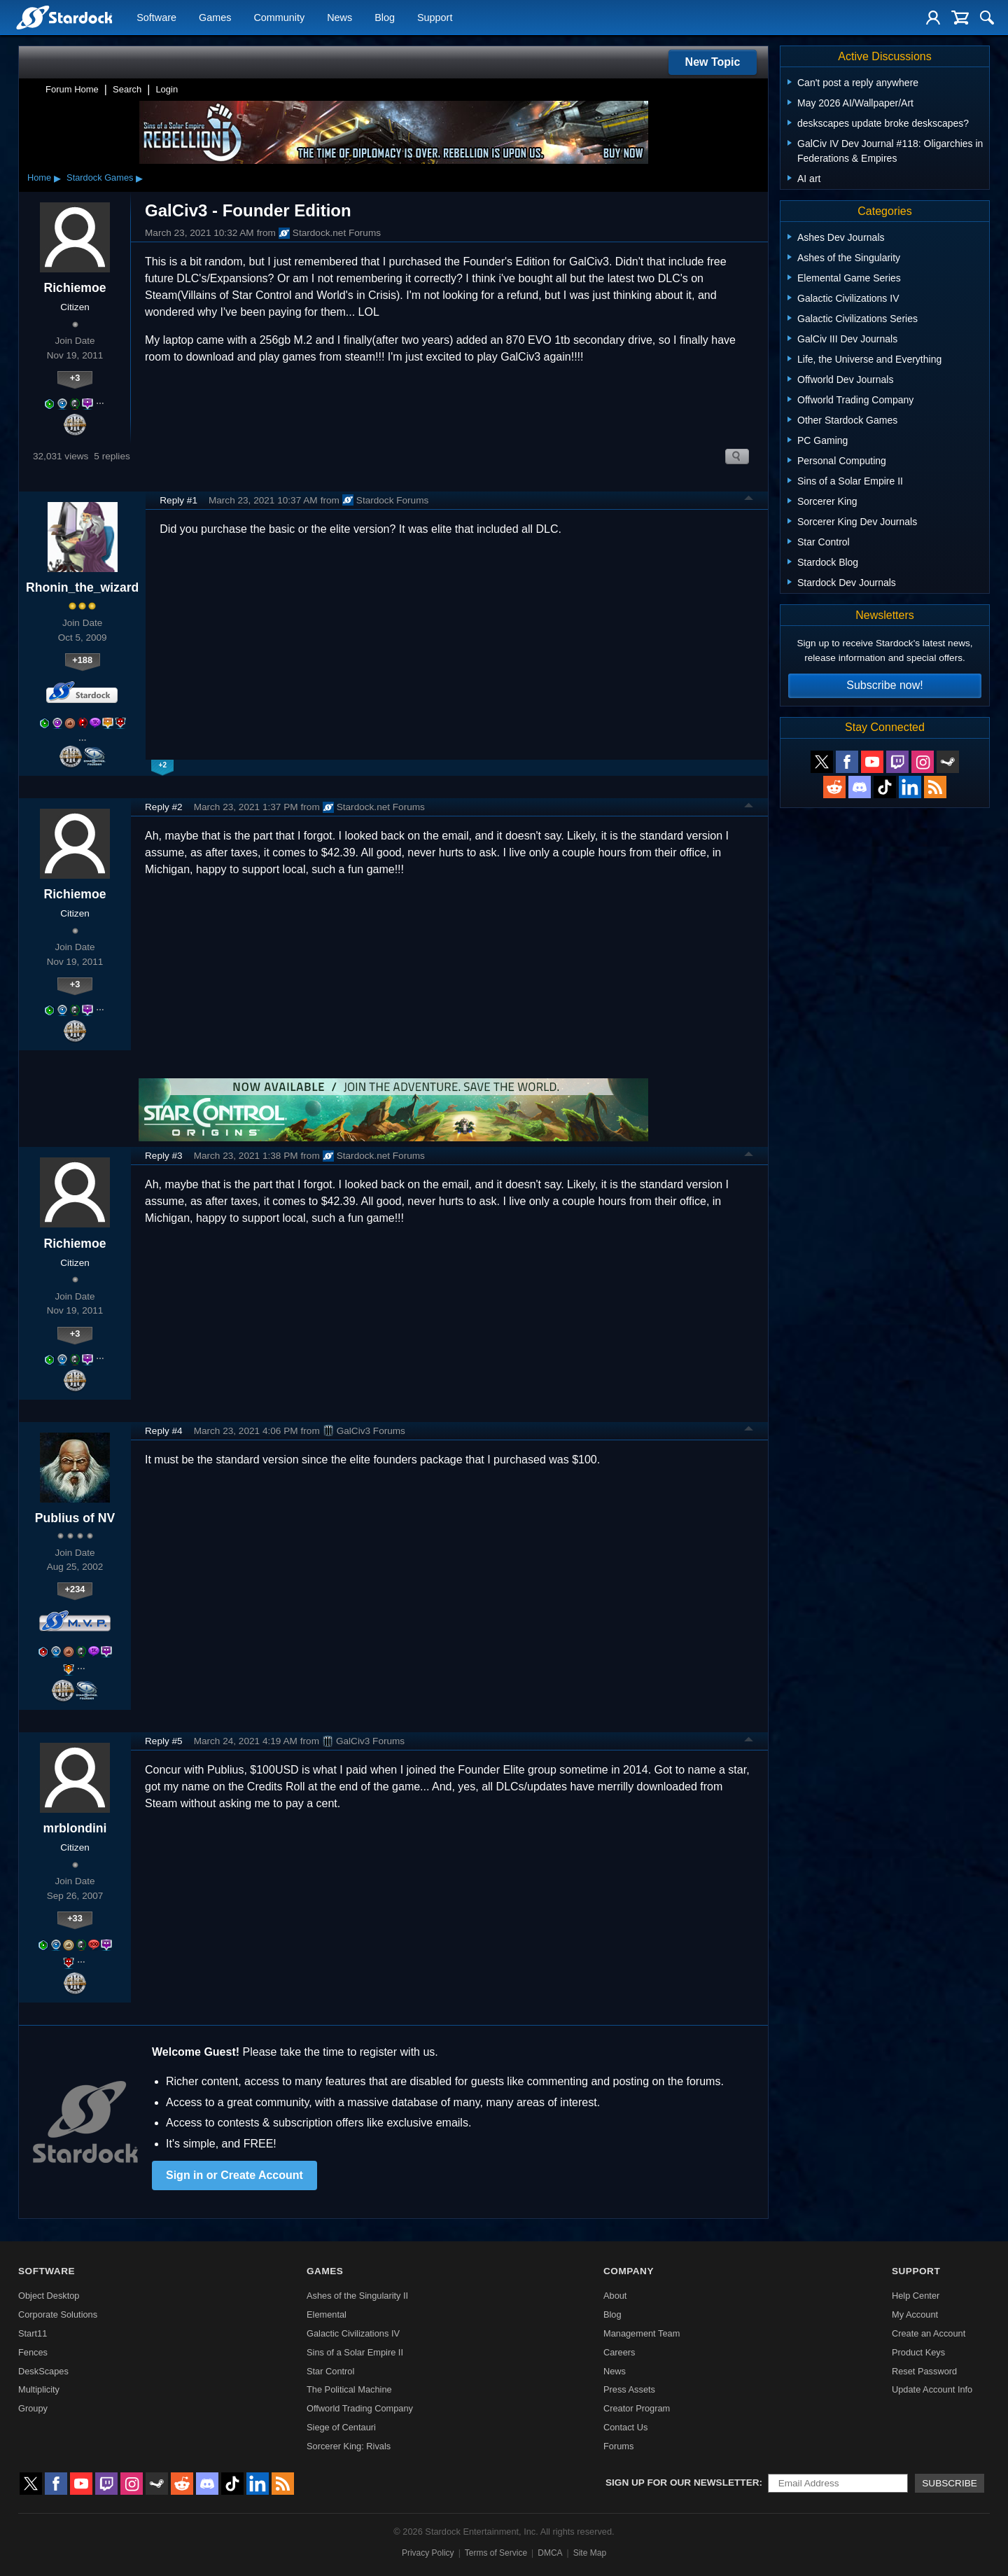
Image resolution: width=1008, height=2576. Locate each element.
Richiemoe (75, 288)
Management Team (641, 2333)
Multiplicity (38, 2389)
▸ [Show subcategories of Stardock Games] (139, 178)
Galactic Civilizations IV (353, 2333)
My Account (915, 2314)
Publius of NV (75, 1518)
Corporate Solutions (57, 2314)
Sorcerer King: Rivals (349, 2446)
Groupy (33, 2408)
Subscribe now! (884, 685)
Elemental (326, 2314)
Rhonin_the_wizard (82, 587)
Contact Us (625, 2427)
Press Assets (629, 2389)
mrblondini (75, 1828)
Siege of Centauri (341, 2427)
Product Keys (918, 2352)
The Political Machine (349, 2389)
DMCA (550, 2553)
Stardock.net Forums (330, 233)
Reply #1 (178, 500)
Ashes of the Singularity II (357, 2295)
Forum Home (72, 89)
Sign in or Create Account (234, 2175)
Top (749, 500)
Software (156, 18)
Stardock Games (99, 177)
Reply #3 (164, 1155)
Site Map (589, 2553)
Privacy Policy (428, 2553)
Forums (618, 2446)
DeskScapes (43, 2371)
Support (434, 18)
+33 (75, 1918)
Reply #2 (164, 807)
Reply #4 (164, 1431)
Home (39, 177)
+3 (75, 378)
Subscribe (949, 2483)
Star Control (330, 2371)
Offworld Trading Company (360, 2408)
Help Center (915, 2295)
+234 (75, 1589)
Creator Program (636, 2408)
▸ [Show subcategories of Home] (57, 178)
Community (278, 18)
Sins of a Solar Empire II (355, 2352)
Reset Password (924, 2371)
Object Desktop (49, 2295)
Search (127, 89)
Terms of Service (496, 2553)
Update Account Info (932, 2389)
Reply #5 (164, 1741)
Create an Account (928, 2333)
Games (215, 18)
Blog (384, 18)
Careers (619, 2352)
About (614, 2295)
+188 (82, 660)
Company (628, 2271)
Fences (33, 2352)
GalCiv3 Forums (364, 1430)
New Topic (713, 62)
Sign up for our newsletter (683, 2482)
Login (166, 89)
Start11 (32, 2333)
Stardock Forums (385, 500)
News (339, 18)
